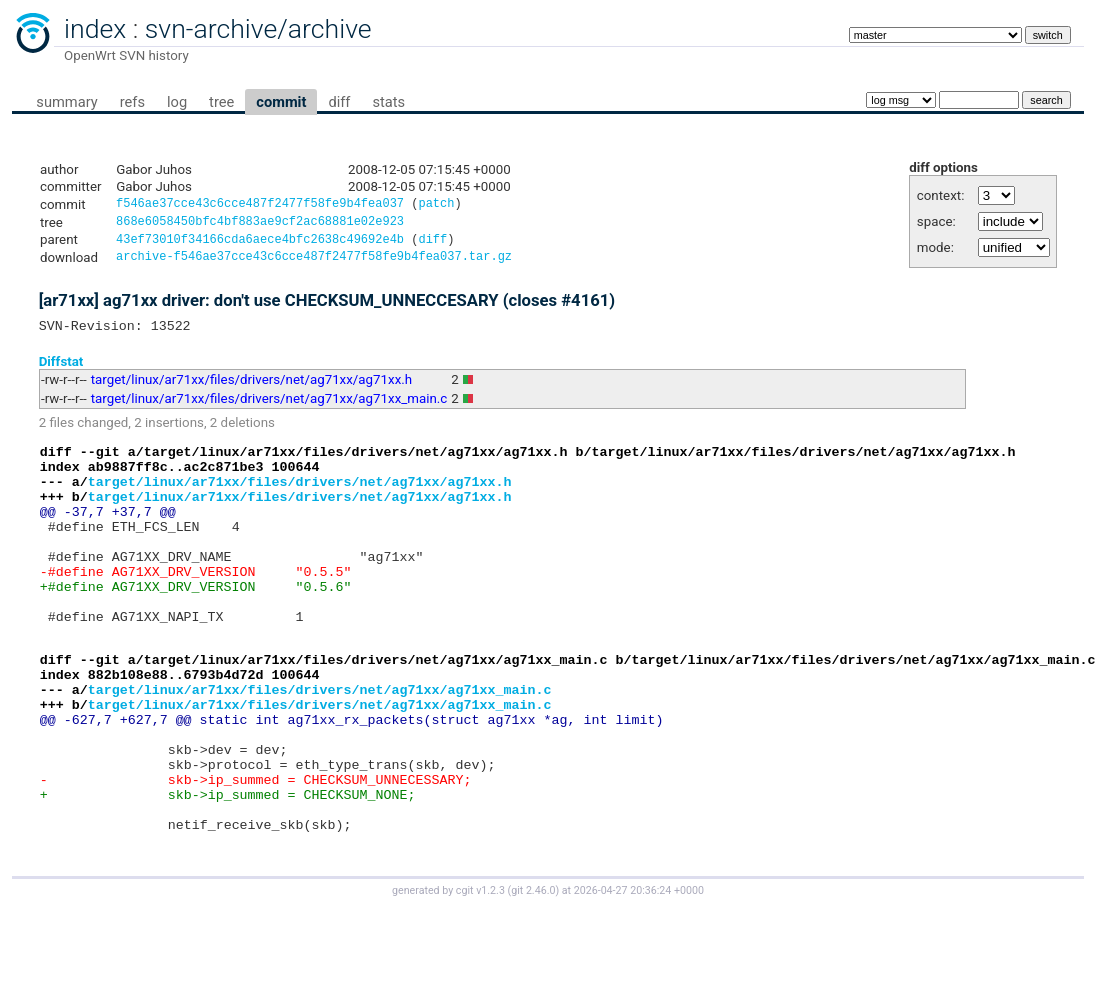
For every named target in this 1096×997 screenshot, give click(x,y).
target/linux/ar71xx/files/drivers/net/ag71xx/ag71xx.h (251, 389)
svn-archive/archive (258, 29)
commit (281, 102)
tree (221, 102)
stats (388, 102)
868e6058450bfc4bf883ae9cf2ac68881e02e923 (260, 224)
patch (436, 205)
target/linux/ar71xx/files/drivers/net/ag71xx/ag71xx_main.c (269, 408)
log (177, 102)
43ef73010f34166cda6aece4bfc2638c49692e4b (260, 244)
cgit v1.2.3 (480, 978)
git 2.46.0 (533, 978)
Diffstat (61, 370)
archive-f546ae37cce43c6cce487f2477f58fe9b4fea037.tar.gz (314, 263)
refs (132, 102)
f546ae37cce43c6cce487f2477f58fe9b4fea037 (260, 205)
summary (66, 102)
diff (339, 102)
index (95, 29)
